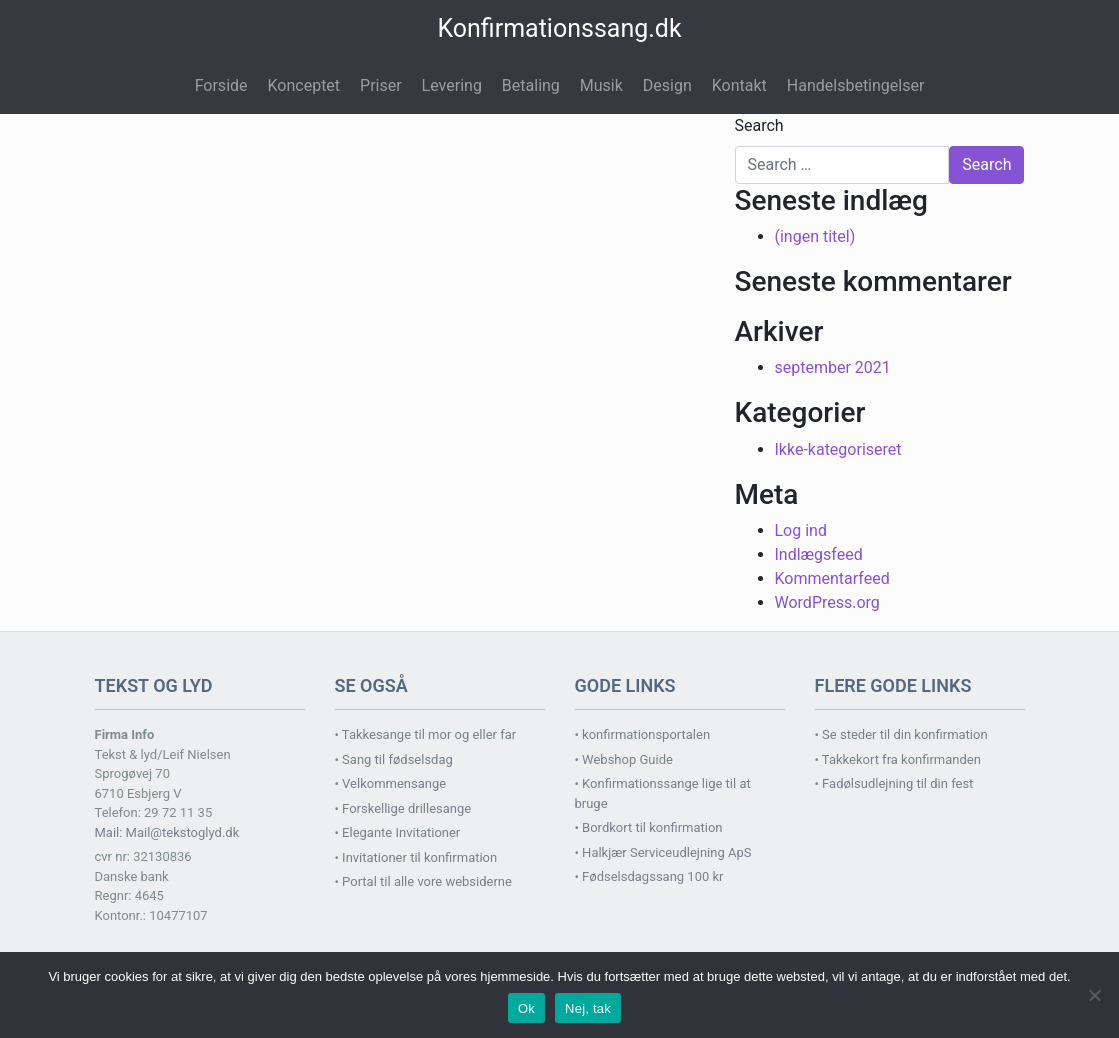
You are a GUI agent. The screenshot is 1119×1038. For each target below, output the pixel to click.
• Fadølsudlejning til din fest (894, 783)
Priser (381, 85)
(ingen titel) (815, 236)
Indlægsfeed (819, 554)
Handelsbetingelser (856, 85)
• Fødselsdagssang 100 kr (649, 876)
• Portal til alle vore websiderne (423, 881)
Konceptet (304, 85)
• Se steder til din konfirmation (901, 734)
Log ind (801, 530)
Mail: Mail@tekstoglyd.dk (167, 832)
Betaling (531, 85)
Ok (526, 1008)
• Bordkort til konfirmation (649, 827)
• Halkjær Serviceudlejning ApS (663, 852)
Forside (221, 85)
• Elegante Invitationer (398, 832)
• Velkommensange (391, 783)
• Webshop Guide (624, 759)
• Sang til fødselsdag (394, 759)
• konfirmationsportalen (643, 734)
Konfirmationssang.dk (559, 28)
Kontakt (739, 85)
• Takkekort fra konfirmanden (898, 759)
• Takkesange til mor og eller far (426, 734)
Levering (452, 85)
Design (667, 85)
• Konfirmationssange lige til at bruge (663, 793)
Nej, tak (588, 1008)
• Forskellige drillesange (403, 808)
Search (759, 125)
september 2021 (833, 367)
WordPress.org (827, 602)
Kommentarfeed (832, 578)
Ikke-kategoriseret (838, 449)
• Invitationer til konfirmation (416, 857)
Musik (601, 85)
